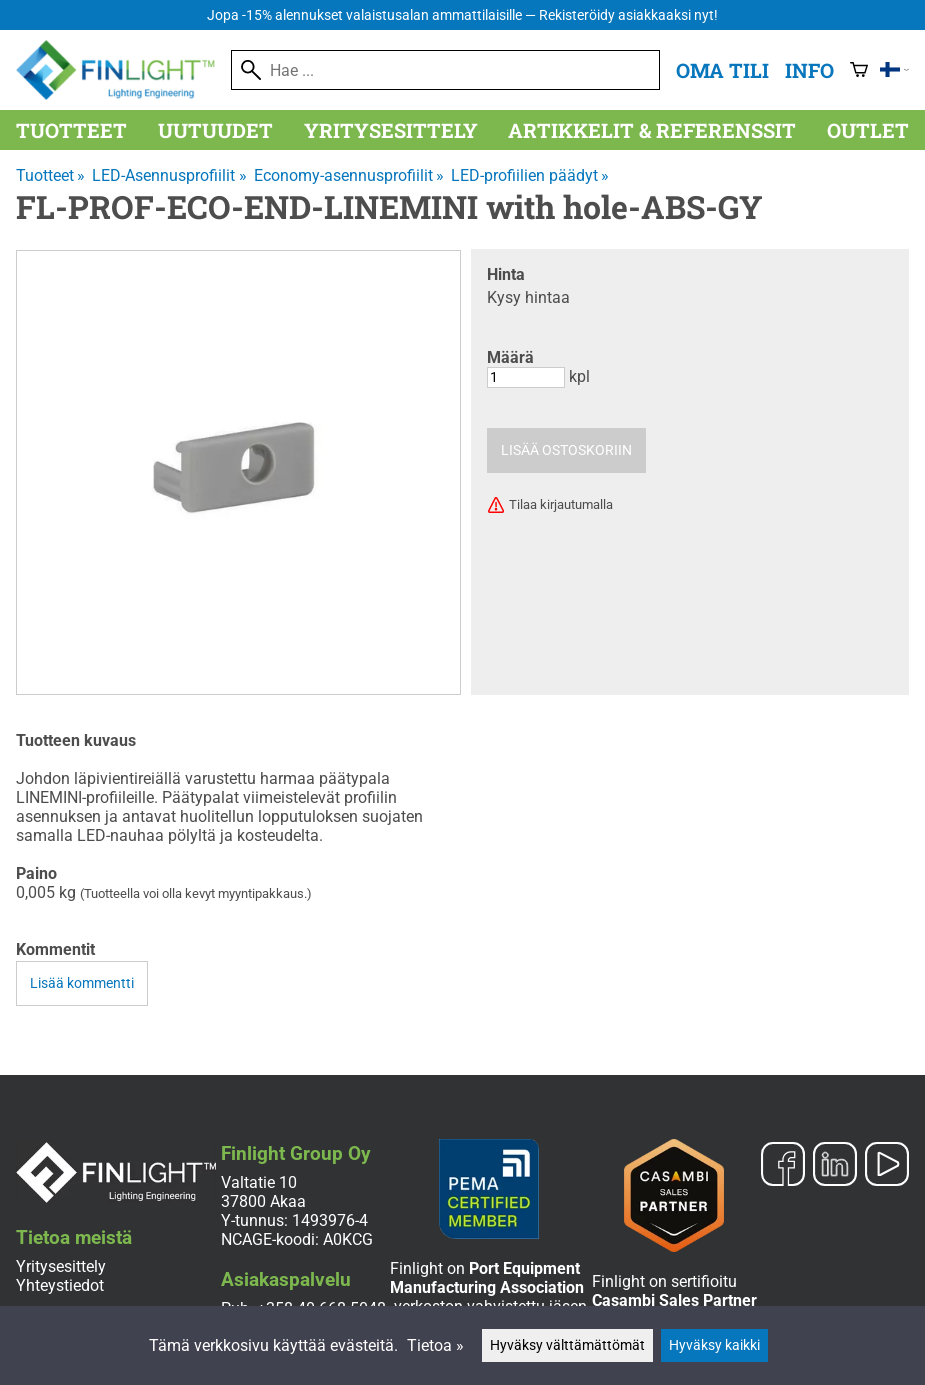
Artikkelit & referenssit (652, 130)
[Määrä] (526, 377)
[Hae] (445, 70)
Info (809, 70)
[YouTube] (887, 1166)
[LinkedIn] (835, 1166)
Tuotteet (71, 130)
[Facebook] (783, 1166)
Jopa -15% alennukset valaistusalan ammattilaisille (462, 15)
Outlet (868, 130)
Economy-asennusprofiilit (349, 175)
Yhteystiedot (60, 1285)
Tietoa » (435, 1345)
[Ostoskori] (859, 70)
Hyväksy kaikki (714, 1345)
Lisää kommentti (82, 983)
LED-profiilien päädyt (530, 175)
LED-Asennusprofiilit (169, 175)
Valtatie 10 (259, 1182)
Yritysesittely (391, 130)
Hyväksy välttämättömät (567, 1345)
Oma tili (722, 70)
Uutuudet (215, 130)
